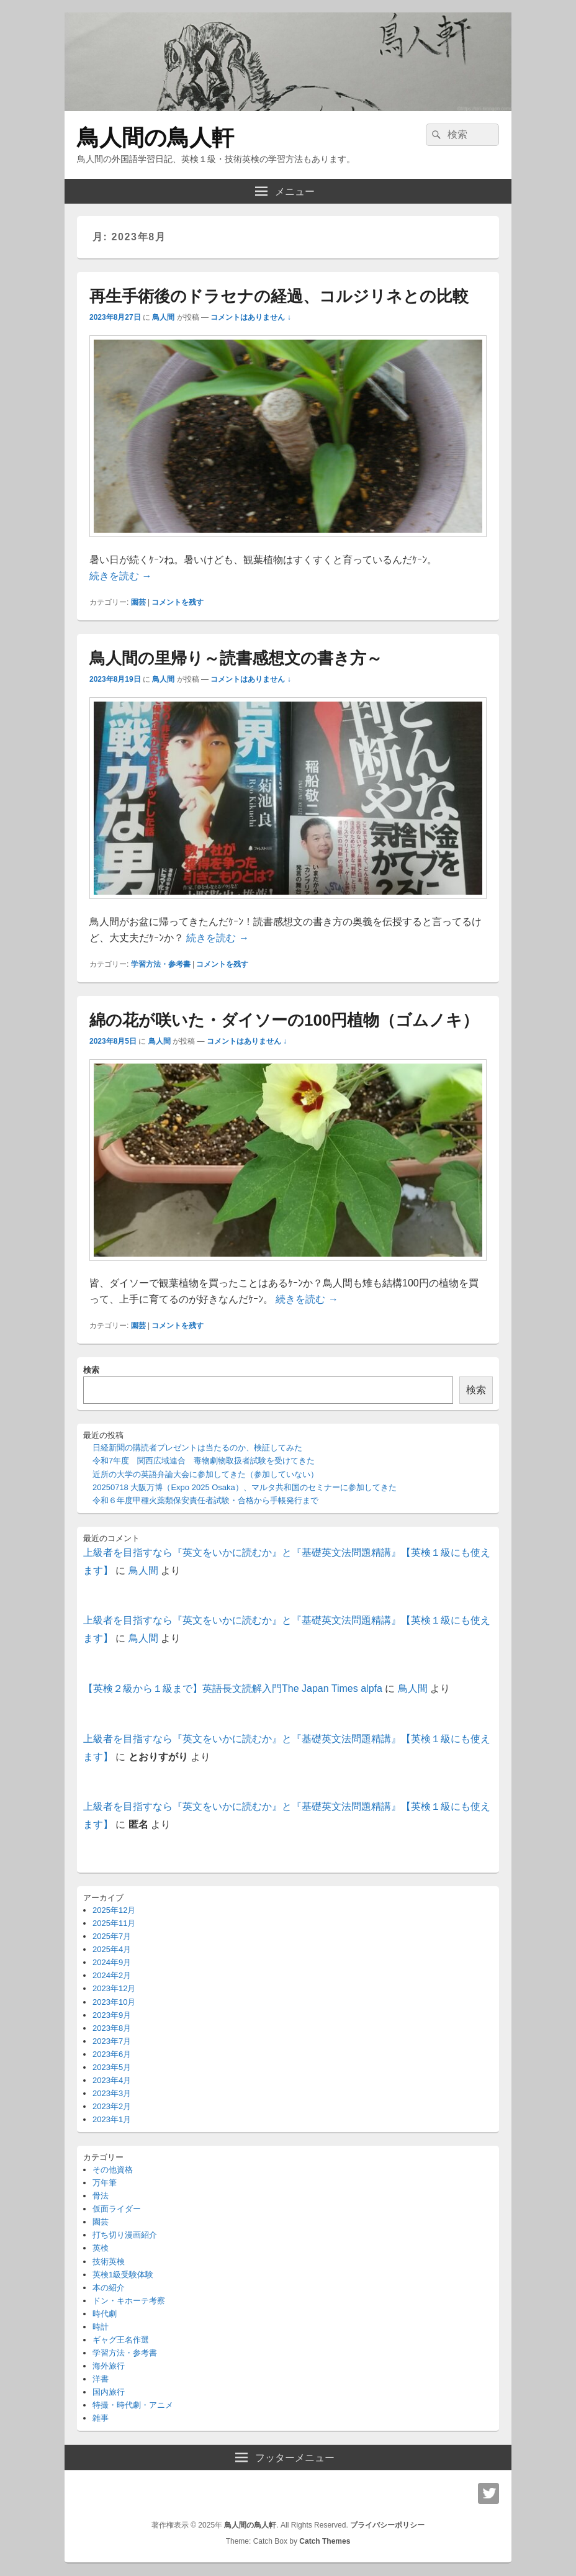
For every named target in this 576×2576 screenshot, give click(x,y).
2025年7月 (111, 1936)
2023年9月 (111, 2015)
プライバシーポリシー (387, 2525)
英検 (100, 2248)
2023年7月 (111, 2041)
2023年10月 (113, 2002)
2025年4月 (111, 1949)
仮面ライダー (116, 2208)
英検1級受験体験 (122, 2274)
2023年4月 (111, 2080)
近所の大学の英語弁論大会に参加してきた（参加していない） (205, 1474)
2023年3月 (111, 2093)
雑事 (100, 2418)
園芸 (138, 602)
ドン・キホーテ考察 (128, 2300)
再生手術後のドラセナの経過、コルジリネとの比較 (279, 296)
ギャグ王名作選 (120, 2339)
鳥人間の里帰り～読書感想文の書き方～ (235, 658)
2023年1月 (111, 2119)
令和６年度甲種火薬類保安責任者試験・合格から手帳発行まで (205, 1500)
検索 (91, 1370)
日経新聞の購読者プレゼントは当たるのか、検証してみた (197, 1447)
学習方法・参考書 (161, 964)
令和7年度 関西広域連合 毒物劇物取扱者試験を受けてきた (203, 1460)
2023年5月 (111, 2067)
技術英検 (108, 2261)
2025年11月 (113, 1923)
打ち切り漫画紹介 (124, 2234)
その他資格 (112, 2169)
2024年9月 (111, 1962)
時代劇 (104, 2313)
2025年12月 (113, 1910)
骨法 (100, 2195)
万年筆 (104, 2182)
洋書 (100, 2379)
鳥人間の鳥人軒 (155, 137)
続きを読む (120, 576)
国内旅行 (108, 2392)
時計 (100, 2326)
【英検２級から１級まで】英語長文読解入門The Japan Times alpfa (232, 1688)
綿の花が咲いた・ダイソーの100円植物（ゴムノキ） (284, 1020)
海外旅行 (108, 2365)
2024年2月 (111, 1975)
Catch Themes (324, 2541)
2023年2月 (111, 2106)
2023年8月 (111, 2028)
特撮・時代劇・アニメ (132, 2405)
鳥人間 (163, 317)
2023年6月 (111, 2054)
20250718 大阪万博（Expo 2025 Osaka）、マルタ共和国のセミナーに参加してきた (244, 1487)
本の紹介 (108, 2287)
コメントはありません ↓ (250, 317)
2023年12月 (113, 1988)
